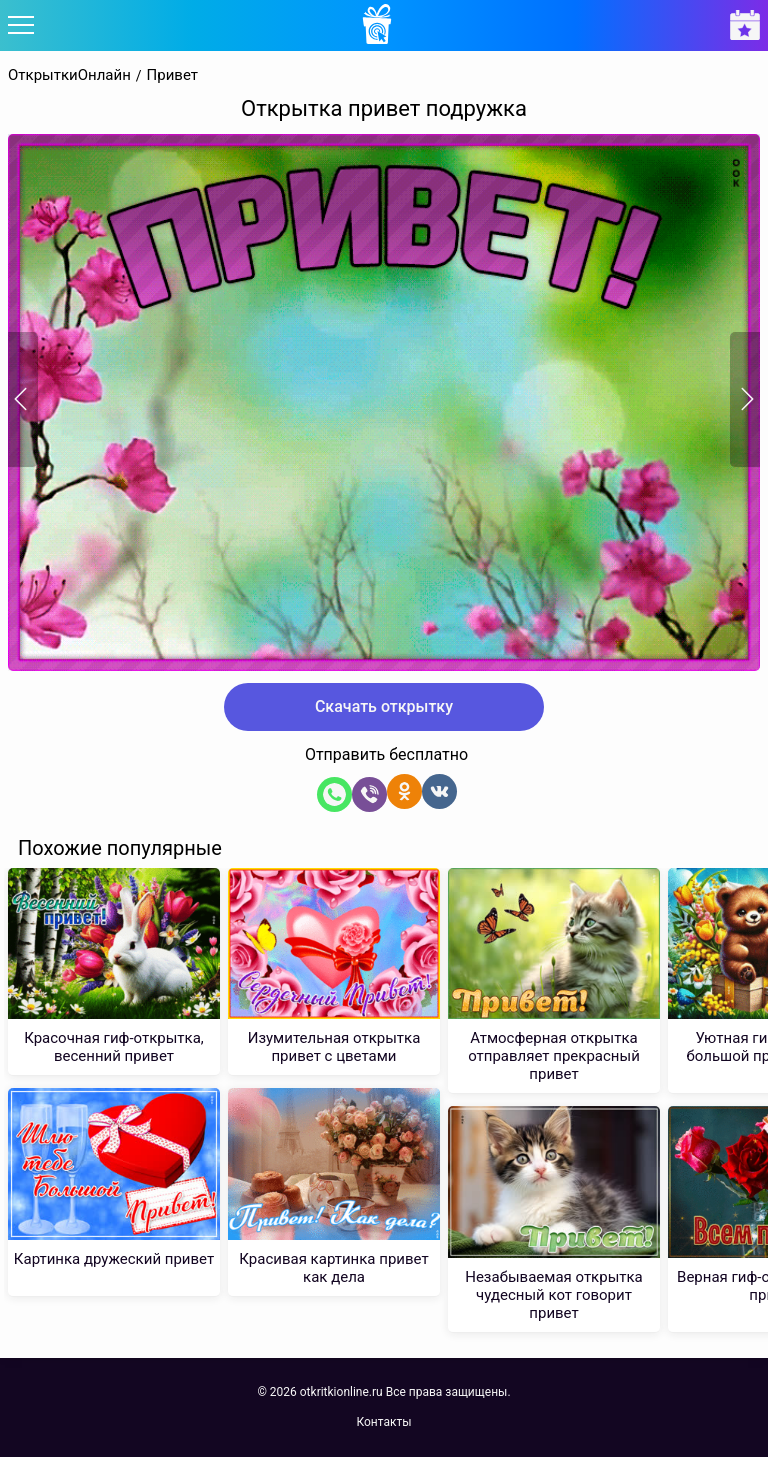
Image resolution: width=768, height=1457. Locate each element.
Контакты (383, 1422)
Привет (172, 75)
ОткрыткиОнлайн (69, 75)
